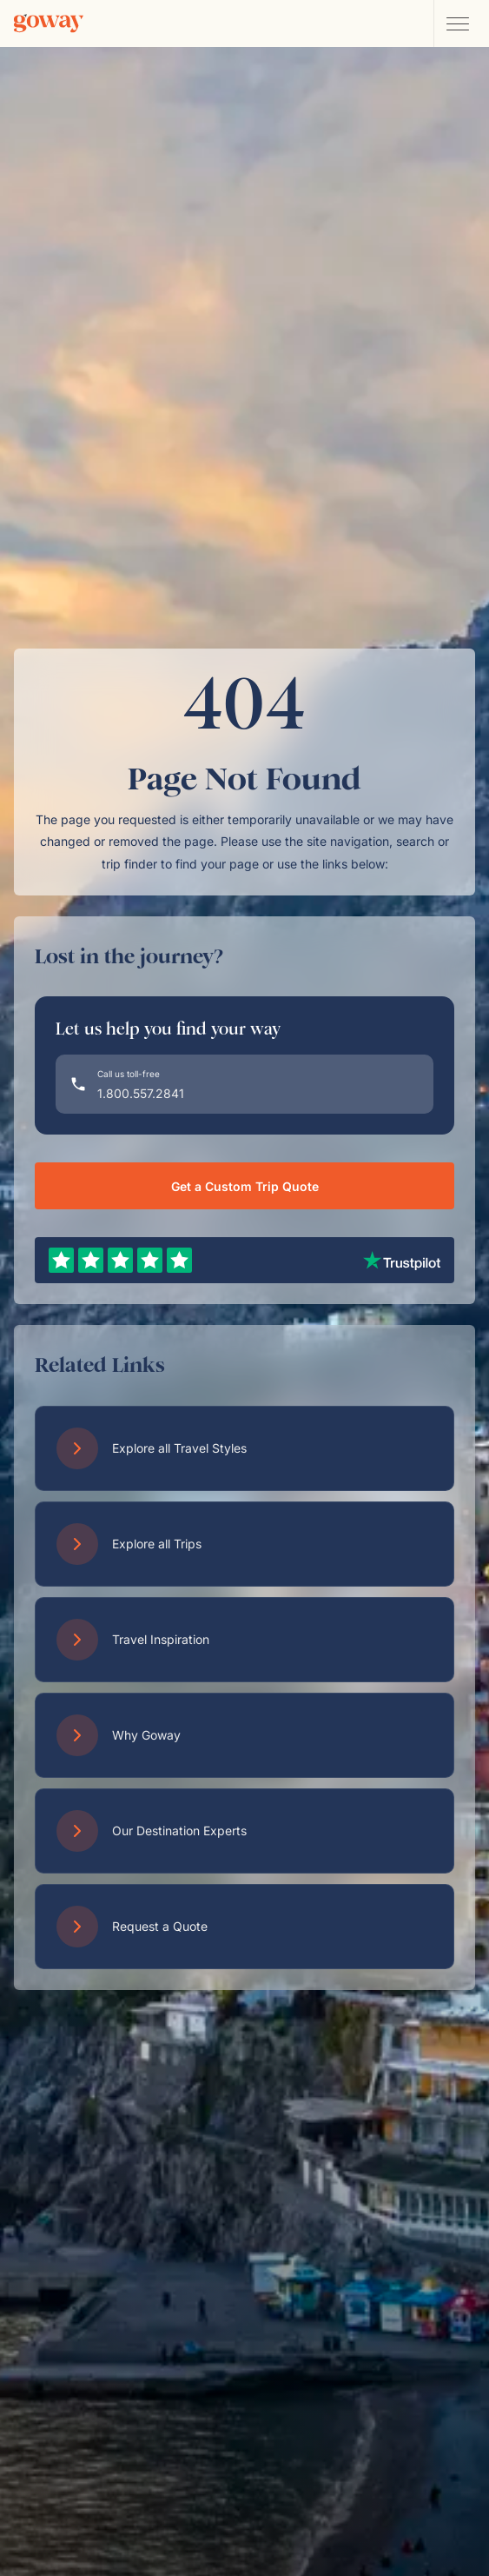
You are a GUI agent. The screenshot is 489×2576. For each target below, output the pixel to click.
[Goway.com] (48, 23)
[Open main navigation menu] (456, 23)
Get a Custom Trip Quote (245, 1186)
